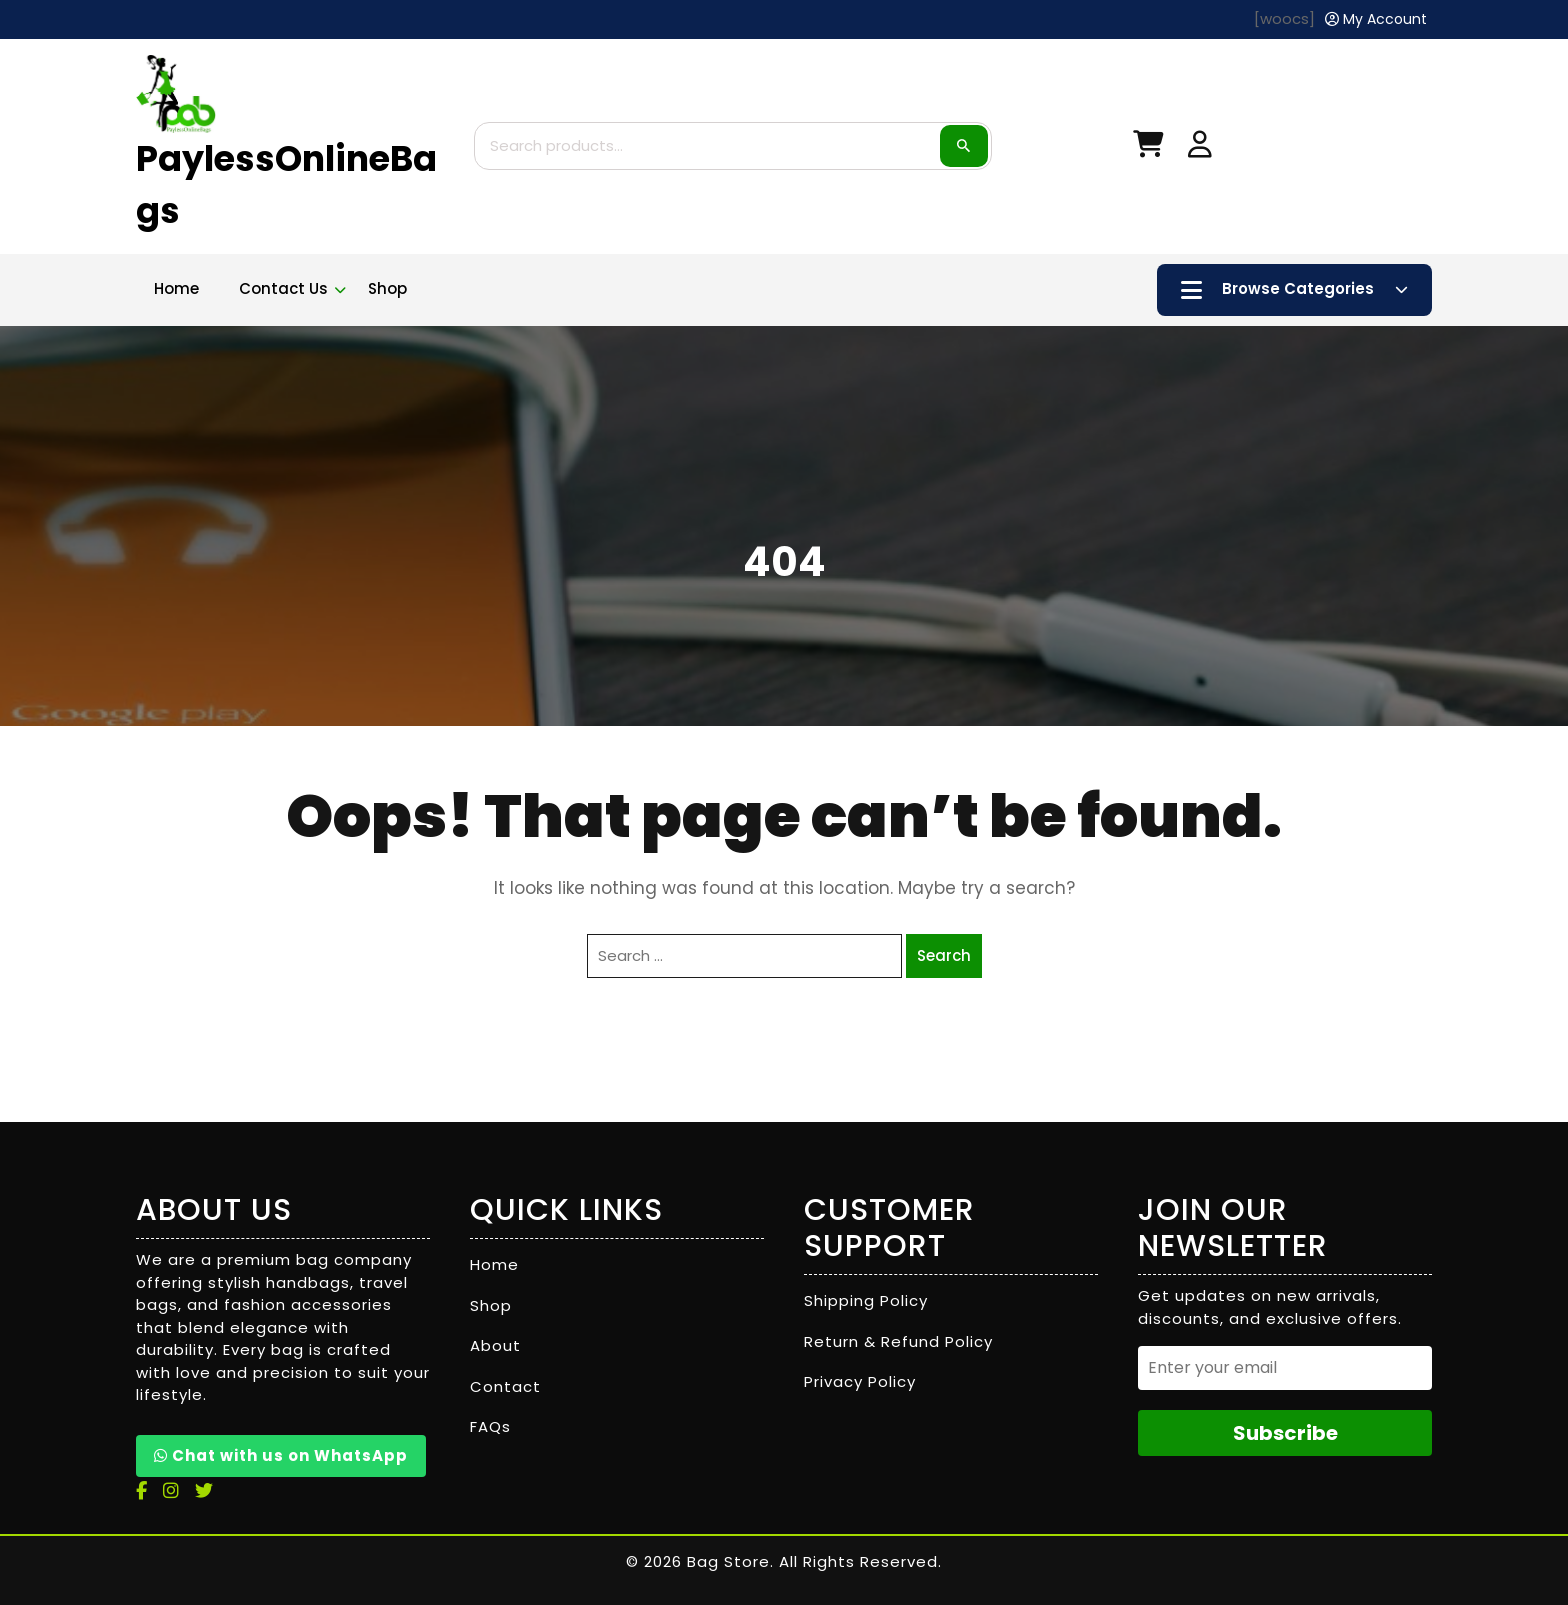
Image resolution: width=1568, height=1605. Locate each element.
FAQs (490, 1426)
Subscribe (1285, 1433)
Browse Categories (1294, 290)
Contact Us (283, 288)
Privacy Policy (860, 1381)
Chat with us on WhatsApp (281, 1455)
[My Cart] (1148, 148)
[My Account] (1376, 19)
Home (176, 288)
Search (964, 146)
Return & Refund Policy (898, 1341)
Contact (505, 1386)
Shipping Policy (866, 1300)
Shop (387, 288)
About (495, 1345)
